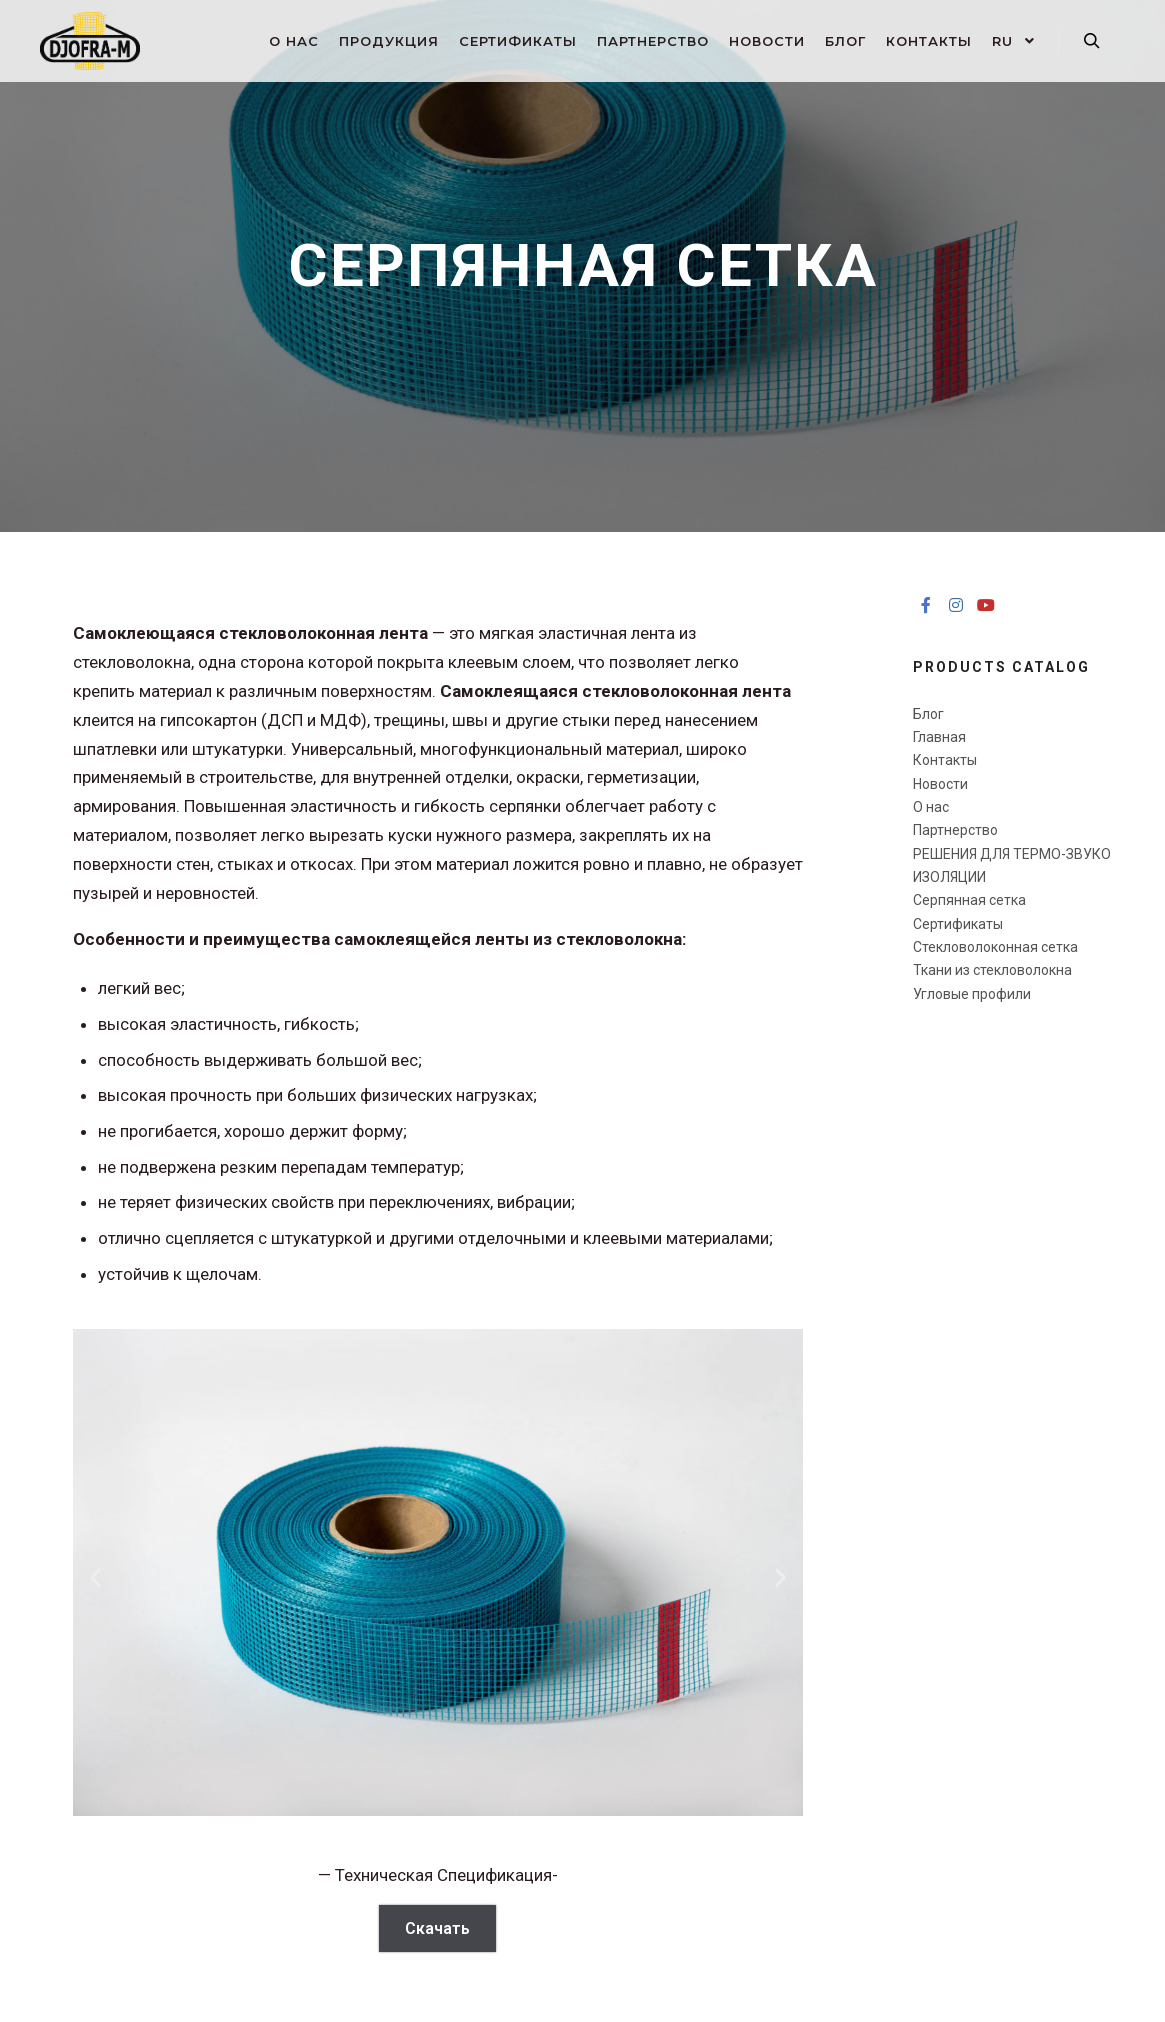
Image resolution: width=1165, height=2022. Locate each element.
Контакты (945, 760)
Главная (939, 737)
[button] (95, 1576)
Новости (940, 784)
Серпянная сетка (969, 900)
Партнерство (955, 830)
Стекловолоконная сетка (995, 947)
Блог (928, 714)
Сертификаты (958, 924)
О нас (931, 807)
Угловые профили (972, 994)
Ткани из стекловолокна (992, 970)
